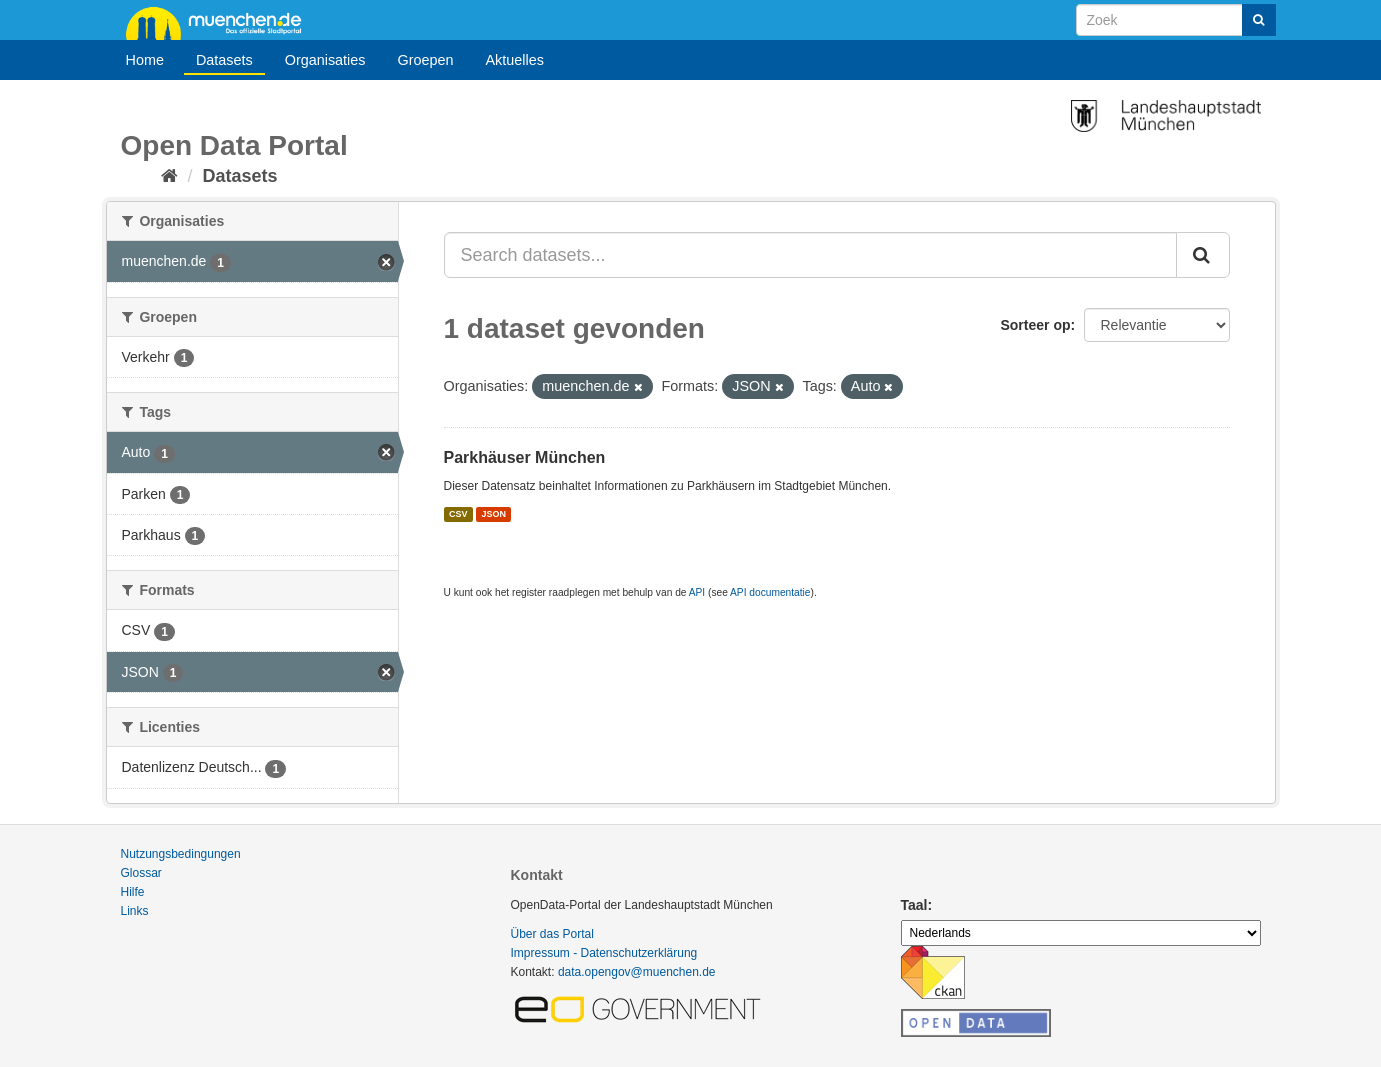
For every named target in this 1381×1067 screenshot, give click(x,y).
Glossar (141, 873)
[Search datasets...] (810, 255)
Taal (914, 905)
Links (135, 911)
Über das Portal (552, 934)
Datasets (224, 60)
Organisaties (325, 60)
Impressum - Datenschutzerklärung (604, 953)
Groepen (425, 60)
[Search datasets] (1176, 20)
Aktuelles (515, 60)
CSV (458, 514)
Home (145, 60)
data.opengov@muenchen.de (637, 972)
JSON (494, 514)
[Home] (169, 176)
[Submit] (1259, 20)
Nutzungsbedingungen (181, 854)
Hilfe (133, 892)
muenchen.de (221, 22)
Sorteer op (1035, 325)
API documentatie (770, 592)
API (697, 592)
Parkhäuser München (525, 457)
